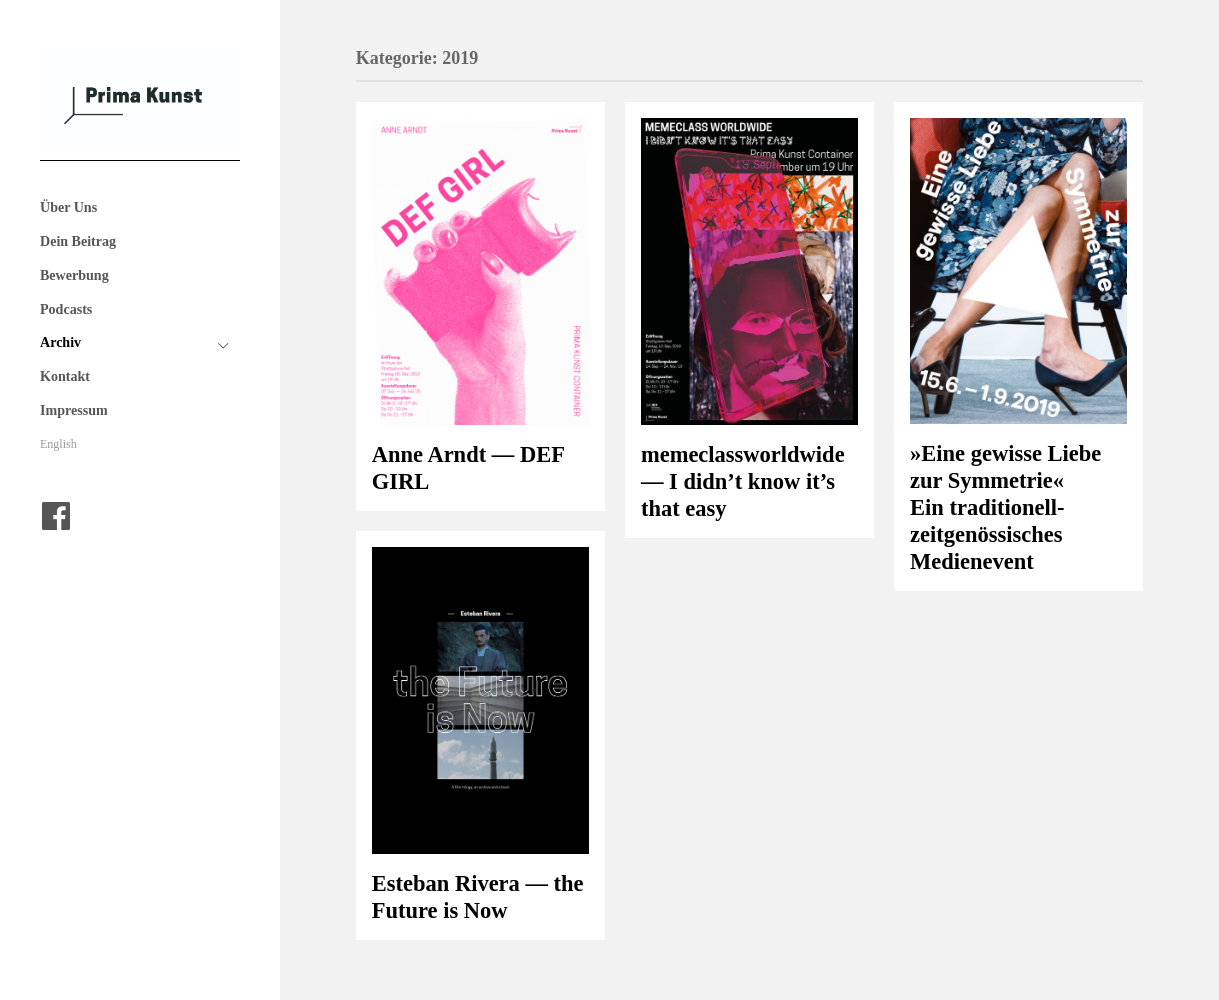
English (58, 444)
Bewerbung (74, 275)
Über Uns (68, 207)
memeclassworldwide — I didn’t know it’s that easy (743, 481)
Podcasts (66, 309)
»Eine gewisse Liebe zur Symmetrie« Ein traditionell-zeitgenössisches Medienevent (1005, 507)
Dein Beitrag (78, 241)
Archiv (60, 342)
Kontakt (65, 376)
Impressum (74, 410)
